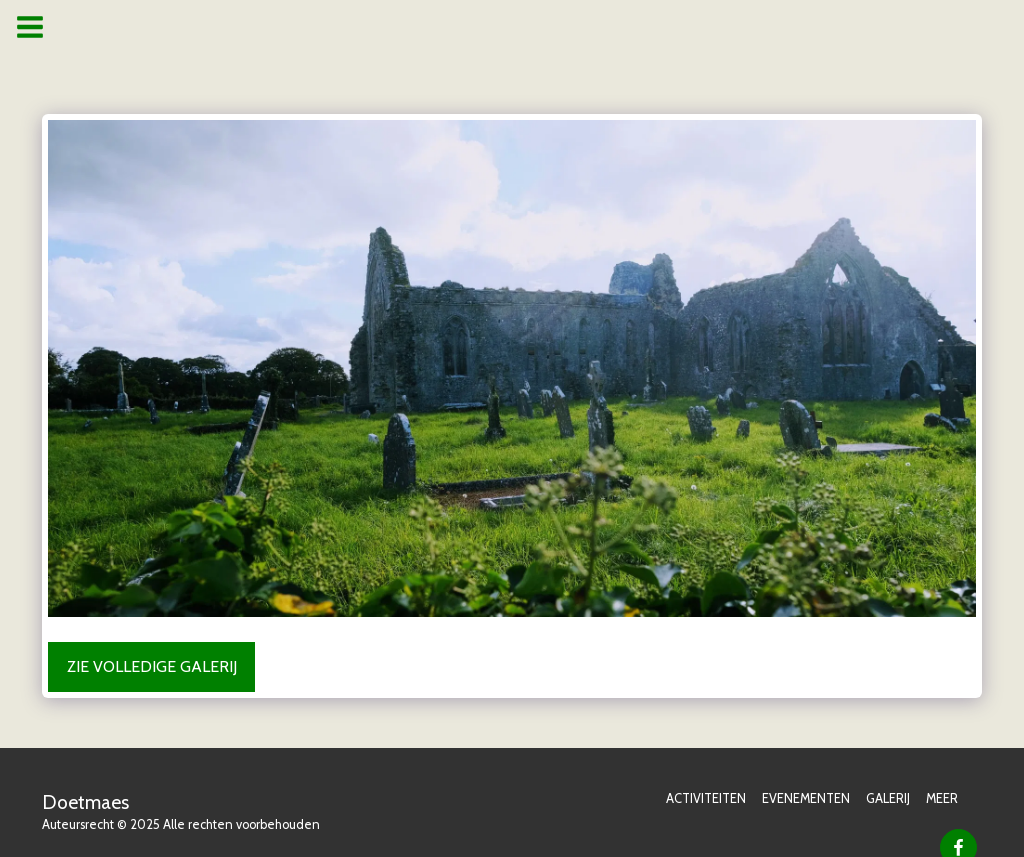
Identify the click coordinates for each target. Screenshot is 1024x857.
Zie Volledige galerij (152, 666)
